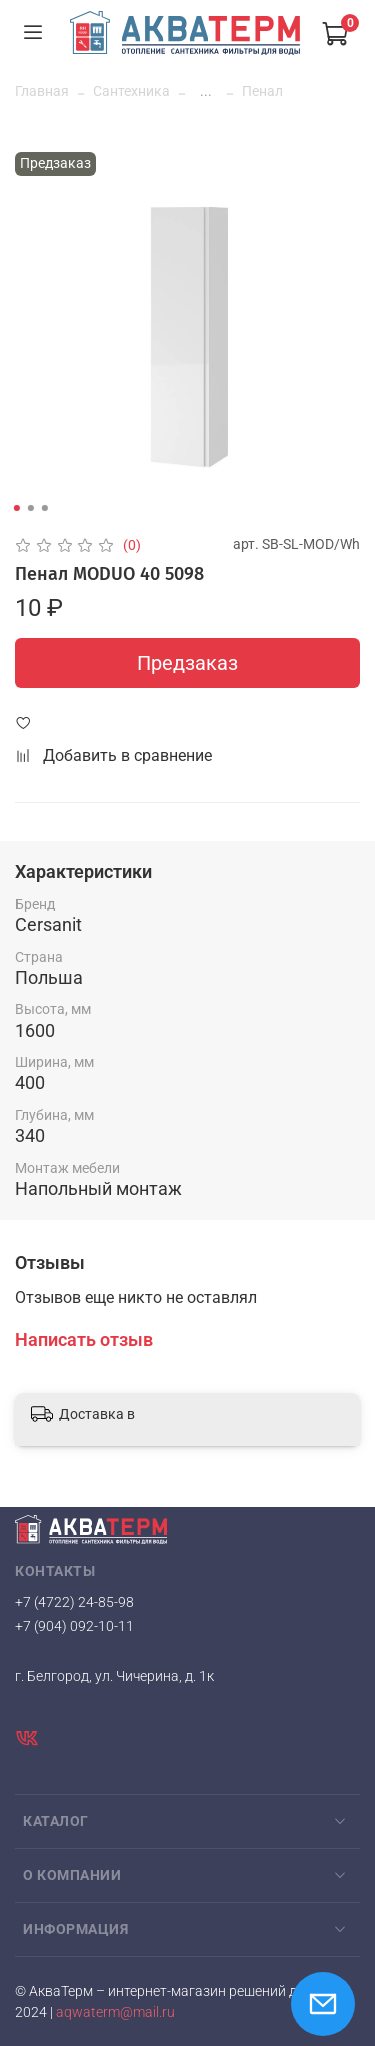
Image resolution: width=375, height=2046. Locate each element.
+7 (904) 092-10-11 (74, 1626)
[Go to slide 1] (16, 508)
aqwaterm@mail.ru (115, 2012)
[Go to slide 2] (30, 508)
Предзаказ (187, 663)
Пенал (262, 91)
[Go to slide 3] (44, 508)
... (206, 91)
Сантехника (131, 91)
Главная (42, 91)
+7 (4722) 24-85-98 (74, 1602)
